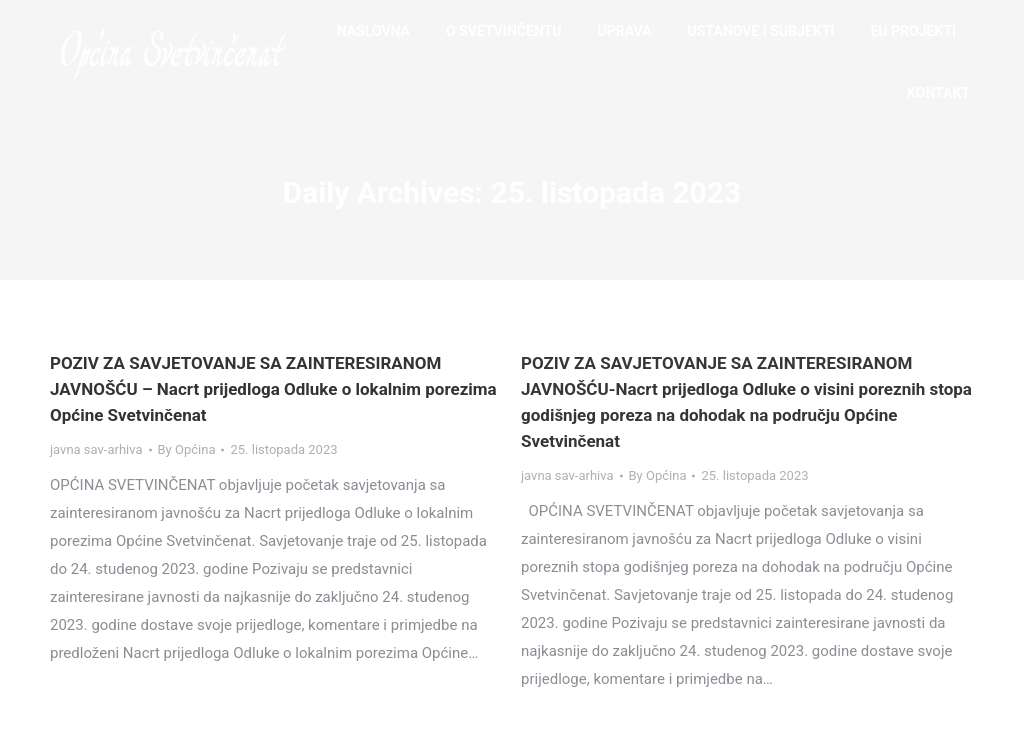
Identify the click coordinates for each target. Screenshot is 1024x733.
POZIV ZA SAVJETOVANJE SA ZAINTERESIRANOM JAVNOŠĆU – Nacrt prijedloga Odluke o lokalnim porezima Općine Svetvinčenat (273, 389)
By (187, 449)
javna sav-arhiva (96, 449)
